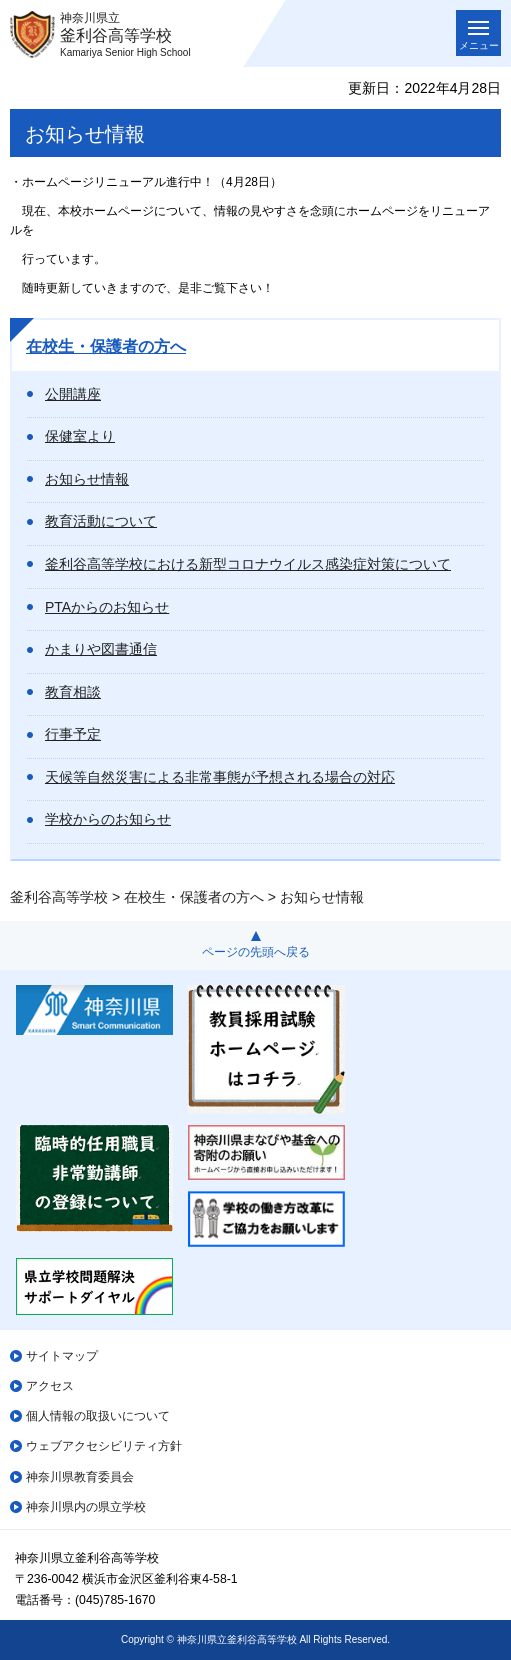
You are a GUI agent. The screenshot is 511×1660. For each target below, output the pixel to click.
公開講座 (73, 394)
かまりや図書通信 (101, 649)
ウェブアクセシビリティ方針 (104, 1446)
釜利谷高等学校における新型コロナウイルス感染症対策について (248, 564)
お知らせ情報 (87, 479)
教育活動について (101, 521)
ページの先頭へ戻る (256, 952)
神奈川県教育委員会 (80, 1477)
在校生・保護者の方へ (106, 346)
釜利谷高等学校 (59, 897)
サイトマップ (62, 1356)
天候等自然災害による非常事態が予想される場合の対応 (220, 777)
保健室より (80, 436)
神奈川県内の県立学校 (86, 1507)
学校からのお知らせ (108, 819)
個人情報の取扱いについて (98, 1416)
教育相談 (73, 692)
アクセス (50, 1386)
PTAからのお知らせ (107, 607)
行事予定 (73, 734)
